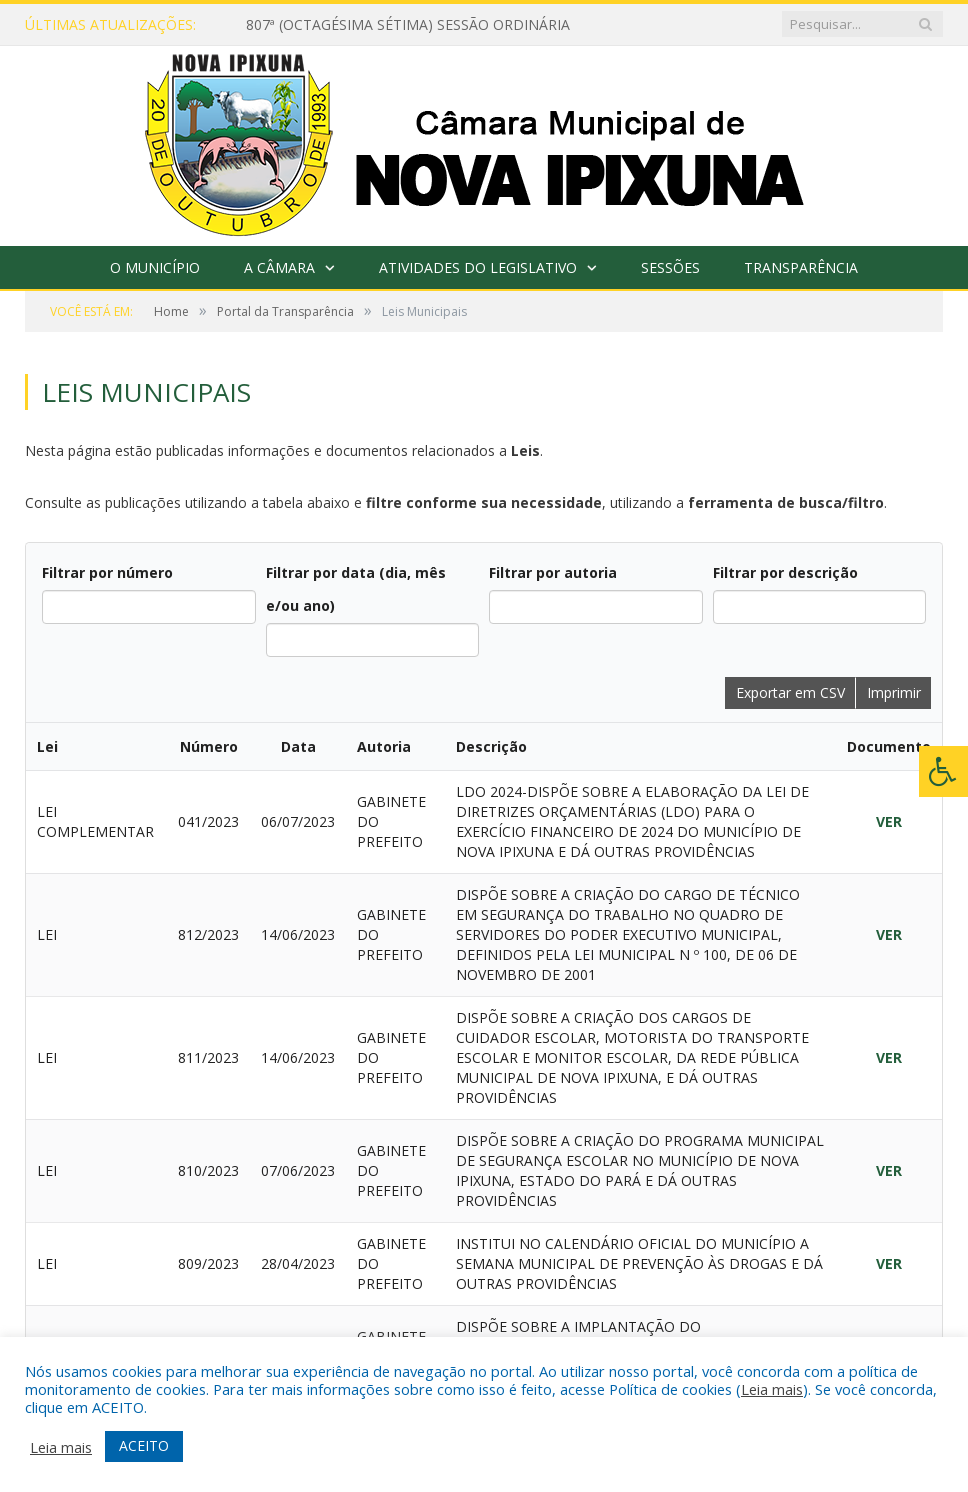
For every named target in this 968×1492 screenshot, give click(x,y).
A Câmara (279, 267)
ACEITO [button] (144, 1445)
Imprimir (894, 692)
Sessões (670, 267)
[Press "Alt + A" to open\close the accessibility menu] (943, 771)
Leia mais (772, 1389)
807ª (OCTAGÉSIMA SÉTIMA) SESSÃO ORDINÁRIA (408, 25)
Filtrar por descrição (785, 572)
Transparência (801, 267)
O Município (155, 267)
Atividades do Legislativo (478, 267)
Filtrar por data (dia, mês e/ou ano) (356, 589)
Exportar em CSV (790, 692)
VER (889, 821)
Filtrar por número (107, 572)
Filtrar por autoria (553, 572)
